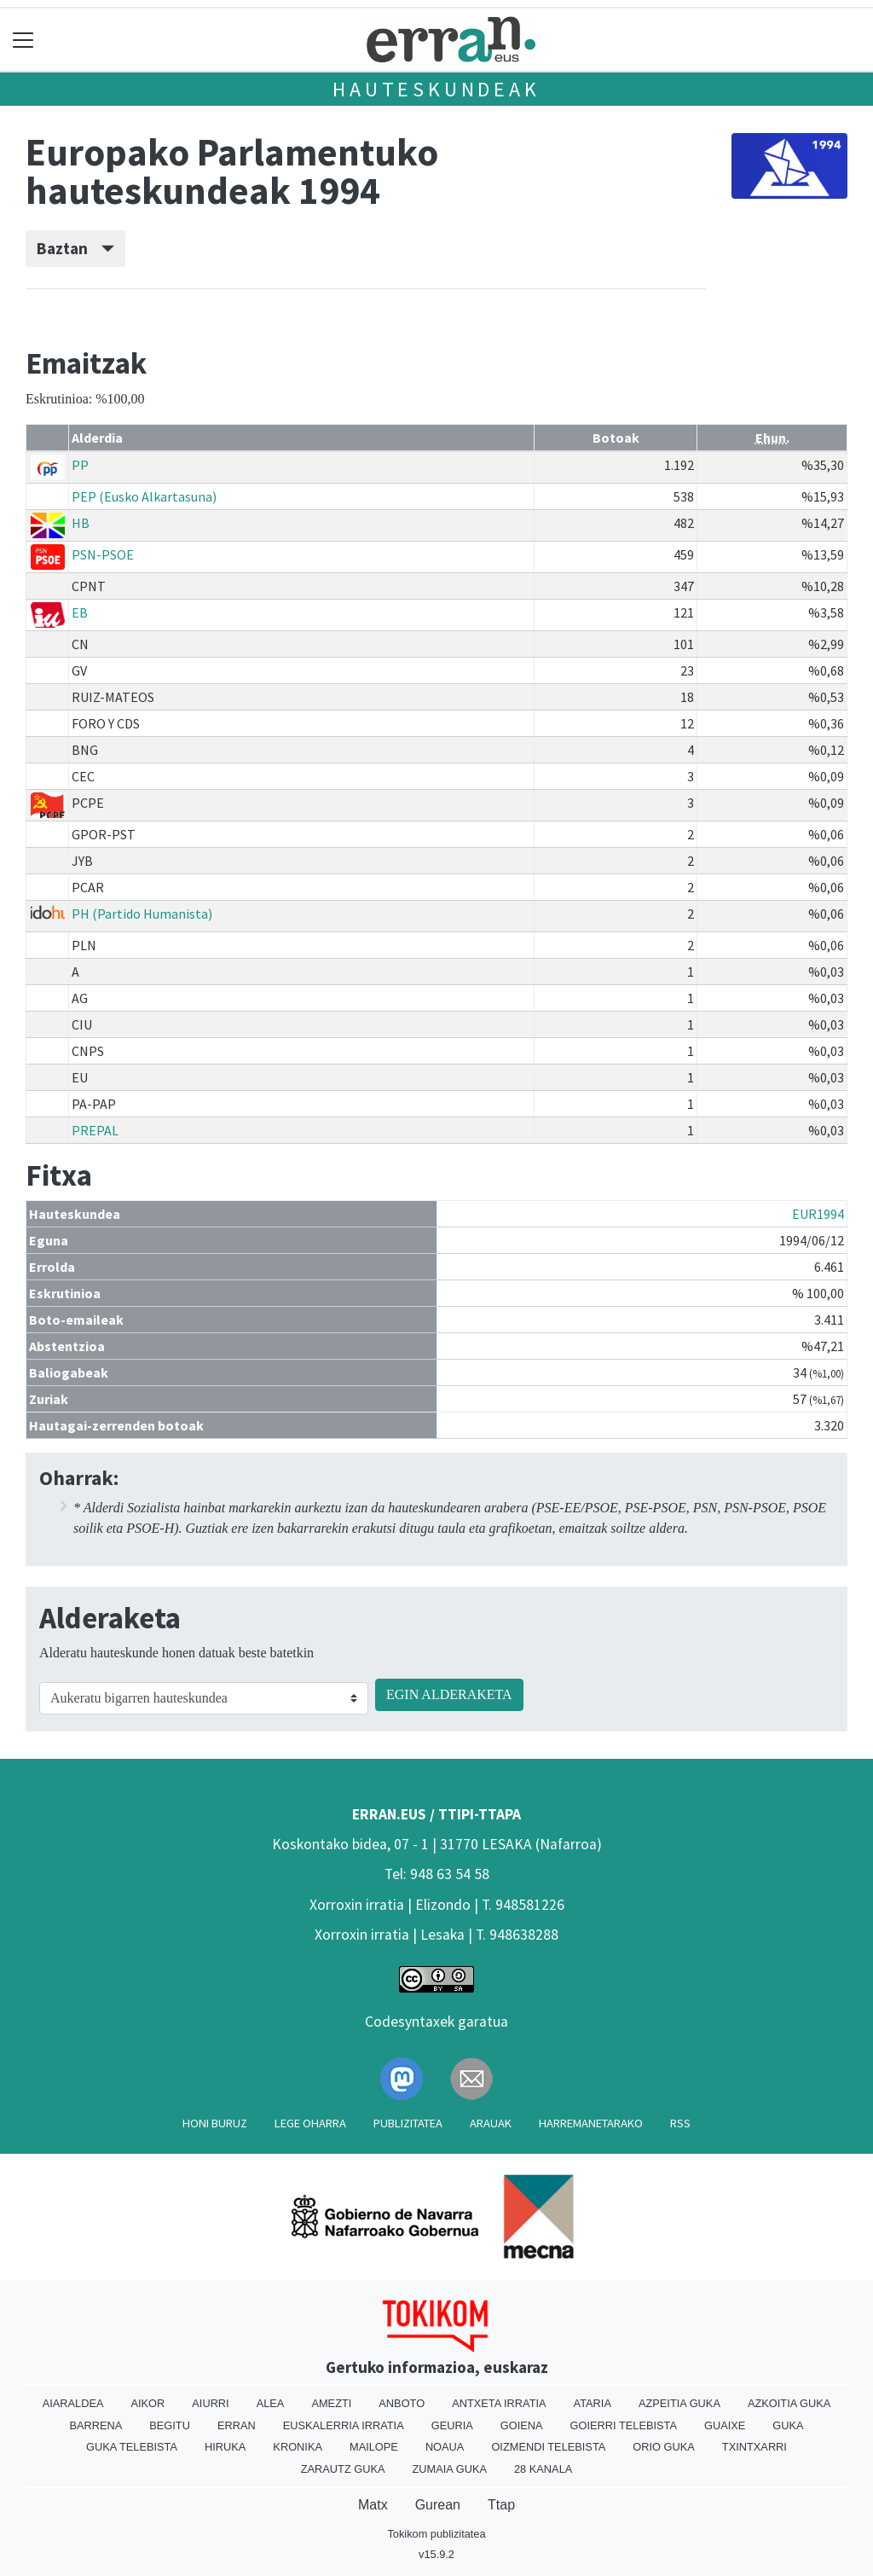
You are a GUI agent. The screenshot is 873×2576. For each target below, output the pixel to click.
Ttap (501, 2505)
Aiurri (210, 2403)
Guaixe (724, 2425)
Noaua (445, 2446)
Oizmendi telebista (548, 2446)
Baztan (75, 248)
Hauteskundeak (436, 89)
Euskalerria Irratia (343, 2425)
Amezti (331, 2403)
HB (81, 522)
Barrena (95, 2425)
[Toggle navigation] (23, 40)
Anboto (402, 2403)
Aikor (147, 2403)
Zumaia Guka (450, 2469)
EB (80, 612)
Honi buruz (214, 2123)
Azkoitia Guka (789, 2403)
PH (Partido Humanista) (142, 913)
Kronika (297, 2446)
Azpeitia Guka (679, 2403)
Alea (271, 2403)
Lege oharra (310, 2123)
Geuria (452, 2425)
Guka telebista (131, 2446)
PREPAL (95, 1130)
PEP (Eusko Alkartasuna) (144, 496)
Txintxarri (754, 2446)
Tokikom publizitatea (436, 2533)
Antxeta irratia (499, 2403)
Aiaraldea (73, 2403)
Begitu (169, 2425)
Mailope (374, 2446)
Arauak (491, 2123)
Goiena (521, 2425)
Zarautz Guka (343, 2469)
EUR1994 (818, 1213)
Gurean (437, 2505)
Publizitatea (407, 2123)
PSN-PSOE (103, 554)
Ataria (592, 2403)
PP (80, 464)
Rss (680, 2123)
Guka (787, 2425)
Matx (373, 2505)
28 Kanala (543, 2469)
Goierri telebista (623, 2425)
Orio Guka (664, 2446)
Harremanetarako (591, 2123)
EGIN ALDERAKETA (449, 1694)
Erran (236, 2425)
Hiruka (225, 2446)
